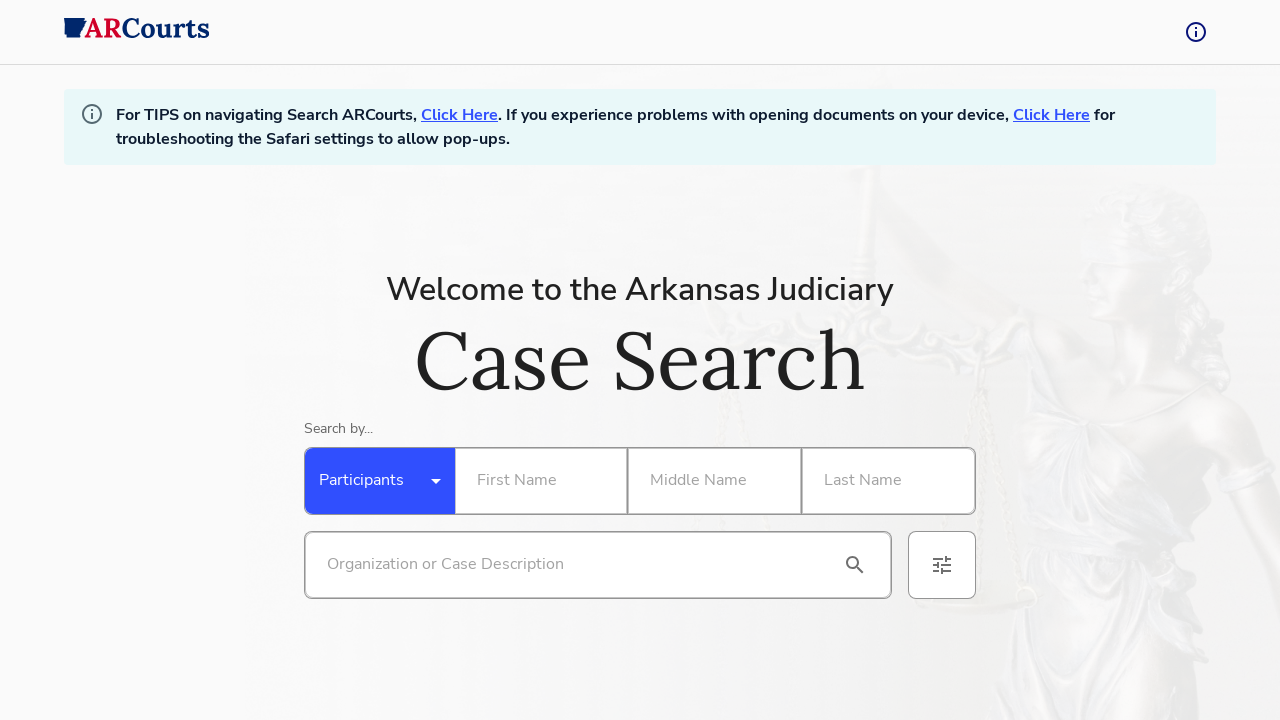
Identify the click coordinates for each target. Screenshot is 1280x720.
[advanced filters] (942, 565)
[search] (855, 565)
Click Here (459, 115)
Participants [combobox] (361, 480)
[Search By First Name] (537, 481)
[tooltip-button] (1196, 32)
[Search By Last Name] (884, 481)
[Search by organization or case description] (574, 565)
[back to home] (137, 32)
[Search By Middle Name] (710, 481)
